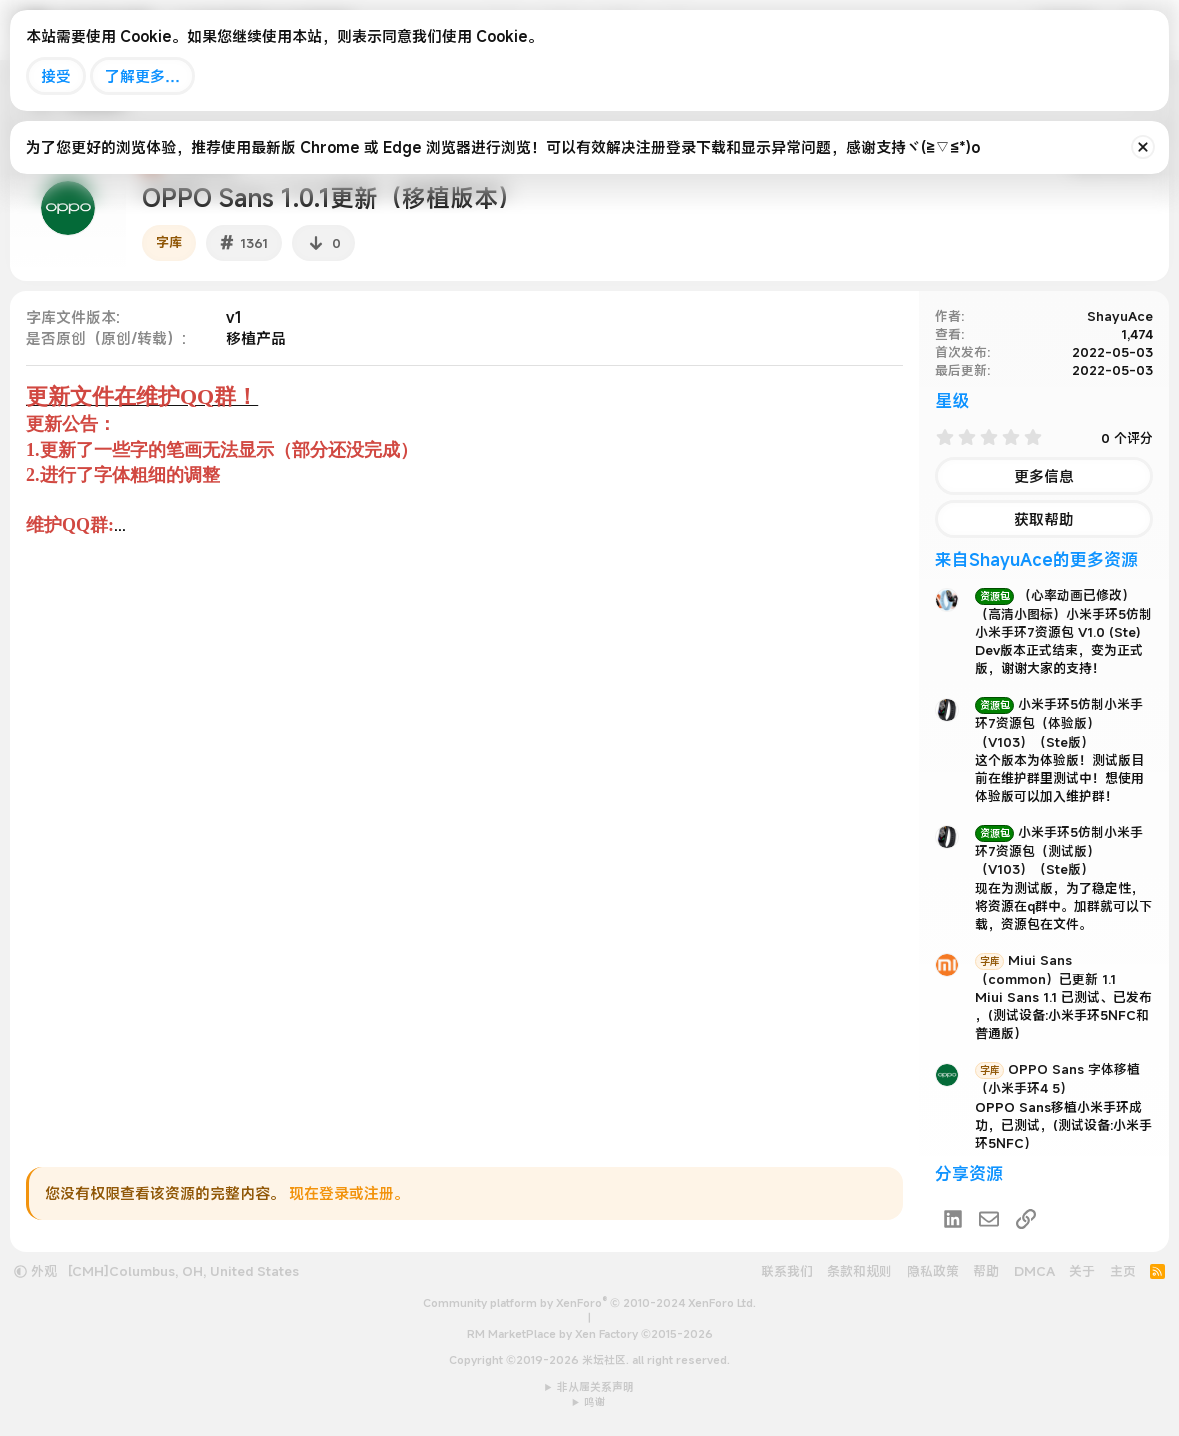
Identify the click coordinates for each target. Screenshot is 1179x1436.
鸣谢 (595, 1402)
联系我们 (787, 1271)
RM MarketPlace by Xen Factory (590, 1334)
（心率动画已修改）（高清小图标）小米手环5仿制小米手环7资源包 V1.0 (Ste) (1063, 613)
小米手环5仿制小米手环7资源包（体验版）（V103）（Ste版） (1059, 722)
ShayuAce (1120, 316)
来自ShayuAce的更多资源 (1036, 559)
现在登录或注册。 (349, 1193)
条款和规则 (859, 1271)
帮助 (986, 1271)
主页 (1123, 1271)
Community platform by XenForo (589, 1303)
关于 (1082, 1271)
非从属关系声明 (595, 1387)
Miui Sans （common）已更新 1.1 (1045, 969)
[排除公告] (1143, 147)
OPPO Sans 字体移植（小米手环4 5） (1057, 1078)
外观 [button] (35, 1271)
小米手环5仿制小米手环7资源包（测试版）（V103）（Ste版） (1059, 850)
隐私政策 (933, 1271)
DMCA (1034, 1271)
